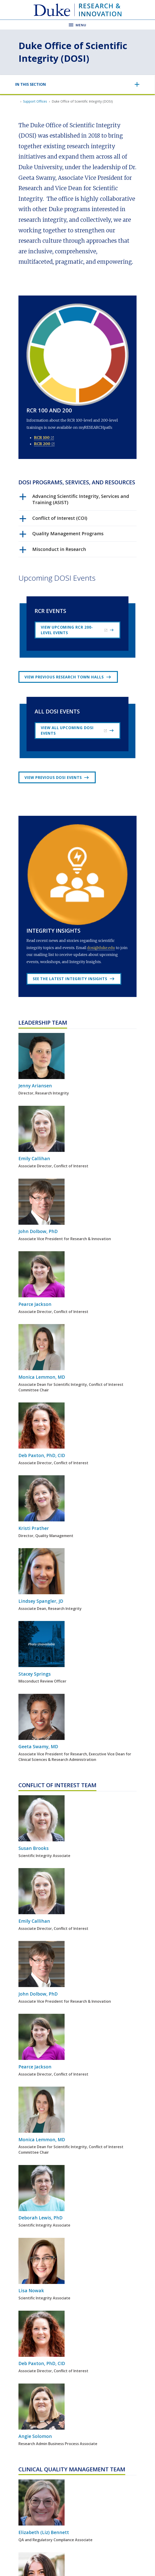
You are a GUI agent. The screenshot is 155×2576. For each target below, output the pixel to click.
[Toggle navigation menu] (77, 25)
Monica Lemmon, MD (41, 1377)
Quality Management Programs (62, 535)
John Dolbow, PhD (38, 1231)
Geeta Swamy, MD (38, 1746)
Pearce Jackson (34, 1304)
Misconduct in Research (53, 551)
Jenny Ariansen (35, 1085)
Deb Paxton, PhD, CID (41, 1455)
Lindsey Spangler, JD (40, 1601)
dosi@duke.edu (101, 947)
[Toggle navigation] (77, 84)
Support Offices (35, 101)
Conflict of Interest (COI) (53, 520)
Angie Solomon (35, 2436)
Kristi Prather (33, 1528)
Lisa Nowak (31, 2290)
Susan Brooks (33, 1848)
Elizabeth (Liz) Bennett (43, 2532)
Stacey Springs (34, 1674)
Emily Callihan (34, 1158)
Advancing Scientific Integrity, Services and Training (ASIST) (74, 499)
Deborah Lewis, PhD (40, 2218)
